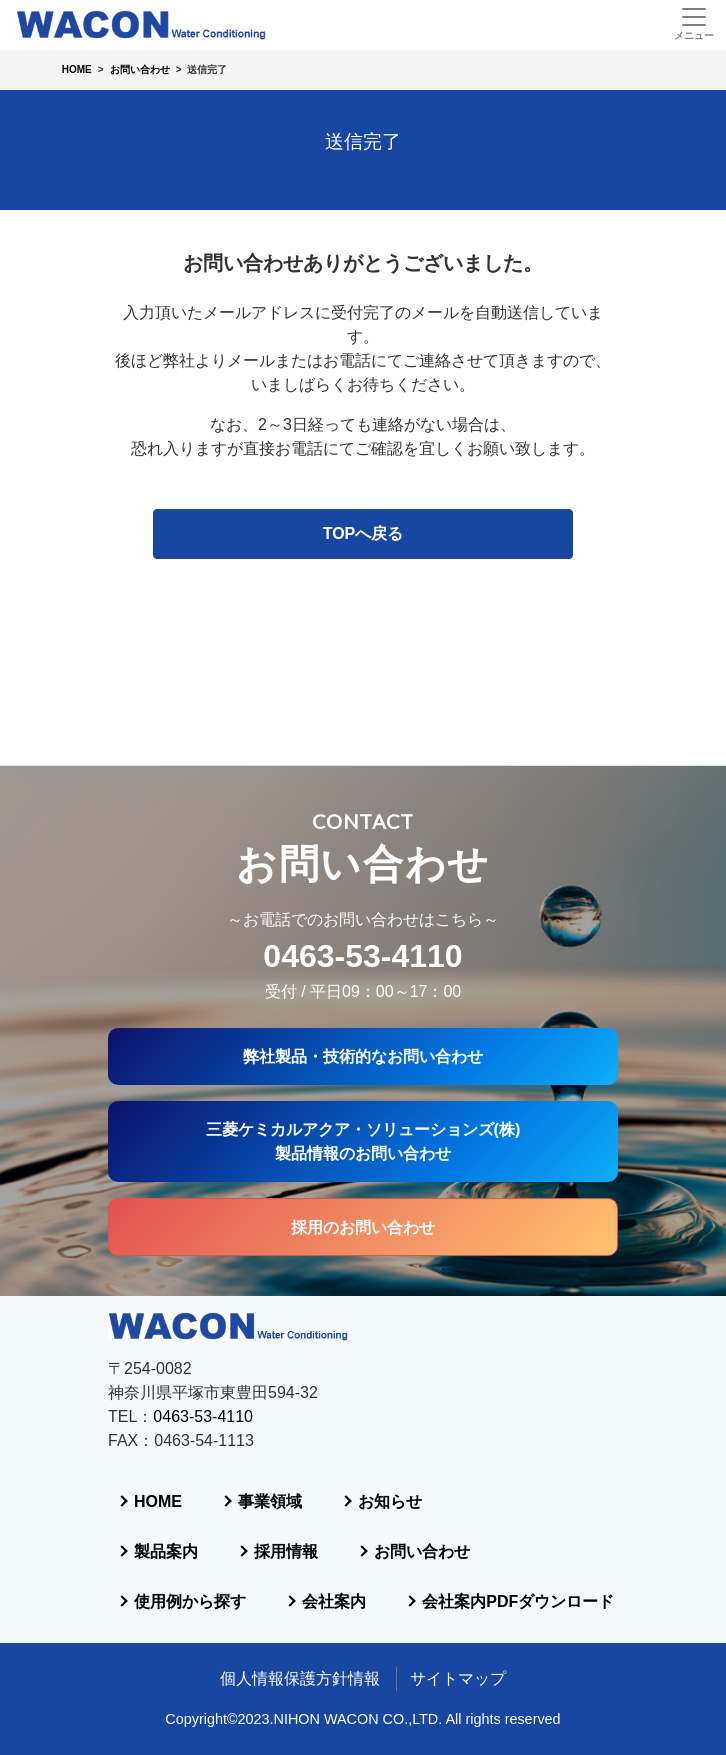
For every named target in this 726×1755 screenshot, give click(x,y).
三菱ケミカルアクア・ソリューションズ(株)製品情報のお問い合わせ (363, 987)
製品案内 (201, 1451)
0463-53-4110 (362, 799)
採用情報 (391, 1451)
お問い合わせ (217, 1501)
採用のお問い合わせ (363, 1076)
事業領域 (375, 1351)
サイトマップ (458, 1678)
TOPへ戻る (363, 533)
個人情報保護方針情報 (300, 1678)
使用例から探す (225, 1551)
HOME (193, 1351)
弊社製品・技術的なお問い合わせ (363, 900)
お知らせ (201, 1401)
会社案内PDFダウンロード (265, 1601)
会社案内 (439, 1551)
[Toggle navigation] (693, 24)
